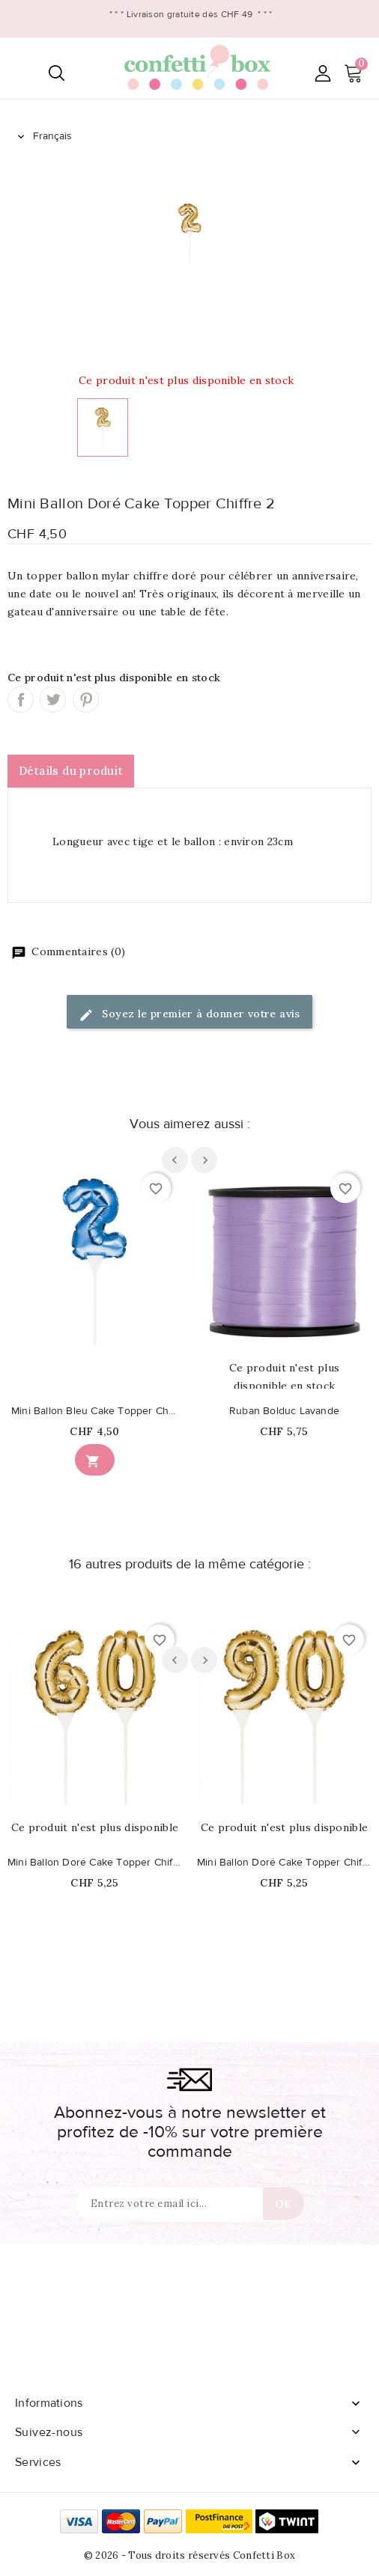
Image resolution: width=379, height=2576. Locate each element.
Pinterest (85, 699)
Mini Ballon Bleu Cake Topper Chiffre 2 (94, 1411)
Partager (20, 699)
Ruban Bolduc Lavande (284, 1411)
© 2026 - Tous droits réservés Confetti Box (190, 2555)
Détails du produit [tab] (71, 771)
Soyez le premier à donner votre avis (189, 1015)
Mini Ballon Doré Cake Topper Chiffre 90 (284, 1862)
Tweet (52, 699)
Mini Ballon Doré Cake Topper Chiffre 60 (94, 1862)
